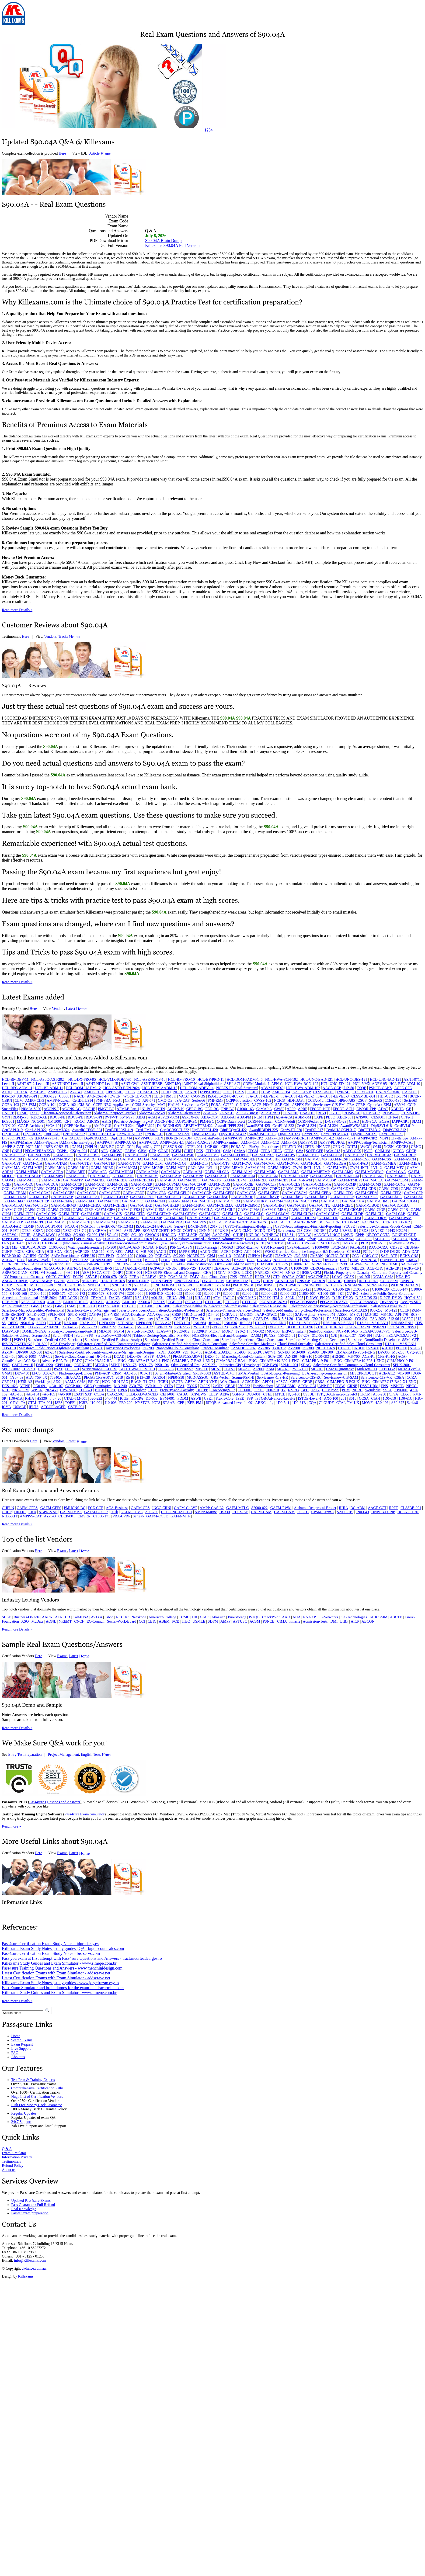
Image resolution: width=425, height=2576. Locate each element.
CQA (312, 1403)
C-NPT (117, 1272)
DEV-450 (22, 1373)
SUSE (6, 1617)
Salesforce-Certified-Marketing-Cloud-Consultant (189, 1344)
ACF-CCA (277, 1239)
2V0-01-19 (153, 1386)
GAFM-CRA (355, 1155)
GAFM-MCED (102, 1168)
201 (343, 1398)
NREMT (65, 1621)
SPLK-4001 (56, 1314)
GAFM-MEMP (231, 1168)
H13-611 (288, 1235)
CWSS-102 (262, 1100)
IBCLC (228, 1298)
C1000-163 (245, 1109)
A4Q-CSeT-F (97, 1096)
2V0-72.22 (182, 1327)
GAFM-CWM (288, 1163)
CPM (211, 1256)
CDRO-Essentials (323, 1268)
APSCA (282, 1382)
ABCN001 (345, 1117)
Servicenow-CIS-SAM (341, 1377)
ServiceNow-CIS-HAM (113, 1335)
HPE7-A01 (114, 1092)
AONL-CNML (387, 1264)
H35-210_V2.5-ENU (338, 1323)
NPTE (344, 1268)
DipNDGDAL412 (232, 1134)
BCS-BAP (18, 1319)
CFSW (340, 1386)
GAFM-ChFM (178, 1201)
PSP (250, 1398)
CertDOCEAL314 (101, 1134)
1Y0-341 (343, 1092)
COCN (43, 1256)
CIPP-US (88, 1256)
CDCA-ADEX (256, 1239)
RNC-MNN (354, 1285)
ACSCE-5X (251, 1382)
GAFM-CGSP (194, 1197)
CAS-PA (95, 1314)
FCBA (134, 1277)
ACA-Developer (62, 1344)
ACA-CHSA (284, 1281)
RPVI (322, 1113)
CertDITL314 (83, 1100)
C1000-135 (393, 1100)
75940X (41, 1377)
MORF (227, 1331)
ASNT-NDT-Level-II (67, 1084)
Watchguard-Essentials (85, 1247)
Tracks (63, 636)
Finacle (294, 1621)
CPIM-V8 (382, 1151)
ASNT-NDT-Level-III (102, 1084)
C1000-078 (108, 1277)
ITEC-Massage (206, 1247)
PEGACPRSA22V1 (40, 1151)
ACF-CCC (400, 1239)
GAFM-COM (351, 1218)
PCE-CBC (61, 1260)
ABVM (399, 1105)
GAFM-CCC (24, 1184)
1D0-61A (15, 1398)
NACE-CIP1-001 (50, 1226)
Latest (70, 1009)
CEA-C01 (290, 1113)
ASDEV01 (10, 1235)
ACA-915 (333, 1151)
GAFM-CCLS (289, 1184)
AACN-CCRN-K (15, 1281)
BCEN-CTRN (329, 1222)
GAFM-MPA (53, 1176)
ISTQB (254, 1617)
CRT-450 (8, 1356)
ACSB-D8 (261, 1319)
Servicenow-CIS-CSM (295, 1231)
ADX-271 (209, 1365)
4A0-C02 (45, 1356)
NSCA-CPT (101, 1272)
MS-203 (398, 1352)
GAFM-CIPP (23, 1214)
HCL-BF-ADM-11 (49, 1088)
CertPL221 (310, 1134)
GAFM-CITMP (159, 1214)
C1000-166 (18, 1293)
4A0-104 (32, 1394)
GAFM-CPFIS (39, 1155)
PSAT (58, 1369)
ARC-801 (163, 1306)
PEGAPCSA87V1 (261, 1352)
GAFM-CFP (413, 1193)
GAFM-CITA (134, 1214)
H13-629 (143, 1377)
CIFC (21, 1260)
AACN (47, 1617)
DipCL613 (52, 1134)
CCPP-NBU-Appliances (111, 1105)
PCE (175, 1621)
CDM (354, 1260)
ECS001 (8, 1121)
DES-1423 (10, 1386)
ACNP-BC (280, 1268)
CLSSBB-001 (323, 1092)
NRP (162, 1277)
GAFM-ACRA (52, 1172)
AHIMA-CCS (147, 1092)
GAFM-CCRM (98, 1189)
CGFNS (238, 1394)
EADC (77, 1361)
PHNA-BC (204, 1285)
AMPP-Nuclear (58, 1100)
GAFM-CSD (200, 1159)
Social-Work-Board (121, 1621)
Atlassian (218, 1617)
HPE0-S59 (107, 1323)
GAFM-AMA (288, 1172)
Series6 (412, 1403)
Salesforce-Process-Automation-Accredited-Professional (160, 1310)
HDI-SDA (54, 1251)
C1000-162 (401, 1222)
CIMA (282, 1621)
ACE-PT (368, 1356)
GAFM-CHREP (167, 1205)
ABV (85, 1272)
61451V (220, 1272)
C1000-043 (147, 1289)
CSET (208, 1398)
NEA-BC (403, 1277)
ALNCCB (62, 1617)
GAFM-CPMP (183, 1155)
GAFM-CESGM (294, 1193)
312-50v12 (320, 1335)
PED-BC (212, 1109)
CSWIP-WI (345, 1239)
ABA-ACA (283, 1117)
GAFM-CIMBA (274, 1210)
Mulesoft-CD (367, 1369)
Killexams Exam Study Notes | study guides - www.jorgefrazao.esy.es (60, 1982)
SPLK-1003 (27, 1356)
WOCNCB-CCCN (137, 1096)
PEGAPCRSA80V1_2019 (103, 1377)
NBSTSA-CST (220, 1260)
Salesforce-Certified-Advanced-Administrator (208, 1239)
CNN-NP (205, 1231)
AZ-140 (76, 1092)
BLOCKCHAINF (299, 1327)
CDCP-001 (87, 1306)
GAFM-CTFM (129, 1163)
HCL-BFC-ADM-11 (17, 1088)
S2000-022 (269, 1293)
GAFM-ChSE (217, 1197)
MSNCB (397, 1386)
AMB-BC (106, 1147)
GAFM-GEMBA (383, 1163)
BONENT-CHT (404, 1235)
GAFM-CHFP (202, 1201)
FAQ (14, 2053)
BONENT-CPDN (179, 1138)
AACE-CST (259, 1222)
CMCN (411, 1260)
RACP (136, 1382)
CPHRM (353, 1251)
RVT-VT (111, 1117)
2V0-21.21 (300, 1369)
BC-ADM (222, 1285)
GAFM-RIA (257, 1180)
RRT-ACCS (68, 1298)
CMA (227, 1151)
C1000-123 (322, 1289)
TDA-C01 (198, 1319)
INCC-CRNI (368, 1281)
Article (94, 153)
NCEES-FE (196, 1256)
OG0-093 (322, 1356)
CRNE (352, 1386)
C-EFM (401, 1096)
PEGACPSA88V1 (364, 1302)
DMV (194, 1277)
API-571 (148, 1100)
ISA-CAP (182, 1100)
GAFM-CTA (32, 1163)
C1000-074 (186, 1289)
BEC (305, 1390)
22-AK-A (210, 1113)
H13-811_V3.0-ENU (304, 1323)
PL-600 (313, 1352)
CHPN (268, 1281)
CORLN (318, 1281)
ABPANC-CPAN (15, 1272)
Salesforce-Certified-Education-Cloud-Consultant (182, 1340)
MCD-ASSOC (197, 1377)
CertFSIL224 (124, 1126)
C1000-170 (124, 1256)
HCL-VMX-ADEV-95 (370, 1084)
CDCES (402, 1147)
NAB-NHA (70, 1289)
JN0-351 (246, 1323)
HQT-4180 (412, 1298)
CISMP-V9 (283, 1256)
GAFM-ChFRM (228, 1201)
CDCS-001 (134, 1272)
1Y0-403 (16, 1377)
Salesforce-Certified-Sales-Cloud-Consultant (348, 1344)
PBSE (330, 1117)
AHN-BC (74, 1268)
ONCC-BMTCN (186, 1281)
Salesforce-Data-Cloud (388, 1306)
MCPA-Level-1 (39, 1260)
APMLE (131, 1251)
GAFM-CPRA (263, 1155)
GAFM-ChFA (61, 1201)
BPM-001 (167, 1398)
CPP (181, 1403)
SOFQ (41, 1323)
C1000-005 (57, 1247)
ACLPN (73, 1281)
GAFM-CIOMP (350, 1210)
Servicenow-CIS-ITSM (99, 1369)
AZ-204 (50, 1352)
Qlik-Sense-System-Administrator (185, 1243)
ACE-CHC (375, 1268)
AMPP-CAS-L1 (172, 1142)
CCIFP (228, 1105)
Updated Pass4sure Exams (31, 2200)
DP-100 (327, 1352)
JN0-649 (47, 1239)
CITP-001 (213, 1151)
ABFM (190, 1382)
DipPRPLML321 (364, 1134)
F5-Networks (328, 1617)
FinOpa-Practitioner (264, 1147)
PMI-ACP (102, 1373)
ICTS (156, 1403)
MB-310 (306, 1356)
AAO (286, 1617)
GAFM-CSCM (177, 1159)
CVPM (277, 1272)
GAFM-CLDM (327, 1214)
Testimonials (11, 2161)
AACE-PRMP (261, 1105)
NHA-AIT (202, 1298)
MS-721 (356, 1314)
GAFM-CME (74, 1218)
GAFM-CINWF (324, 1210)
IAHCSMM (378, 1617)
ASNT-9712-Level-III (33, 1084)
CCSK (349, 1277)
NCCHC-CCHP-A (71, 1285)
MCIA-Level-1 (409, 1369)
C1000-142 (350, 1222)
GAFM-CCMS (370, 1184)
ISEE (240, 1398)
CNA (306, 1260)
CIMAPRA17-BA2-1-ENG (149, 1361)
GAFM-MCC (78, 1168)
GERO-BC (194, 1109)
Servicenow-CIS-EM (329, 1105)
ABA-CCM (210, 1117)
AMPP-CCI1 (94, 1092)
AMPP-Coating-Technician (368, 1142)
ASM (270, 1369)
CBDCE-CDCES (33, 1247)
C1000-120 (144, 1256)
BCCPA (137, 1398)
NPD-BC (304, 1235)
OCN (68, 1251)
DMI (334, 1621)
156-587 (205, 1268)
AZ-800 (36, 1352)
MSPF (149, 1356)
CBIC (152, 1621)
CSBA (399, 1377)
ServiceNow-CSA (140, 1331)
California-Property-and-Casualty (397, 1272)
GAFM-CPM (160, 1155)
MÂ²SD (23, 1121)
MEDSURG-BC (42, 1285)
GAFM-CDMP (317, 1189)
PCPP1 (62, 1151)
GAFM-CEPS (223, 1193)
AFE (104, 1151)
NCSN (389, 1147)
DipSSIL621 (32, 1134)
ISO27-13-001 (108, 1306)
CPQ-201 (414, 1352)
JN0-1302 (104, 1356)
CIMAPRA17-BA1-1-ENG (105, 1361)
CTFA (288, 1151)
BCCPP (202, 1390)
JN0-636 (230, 1323)
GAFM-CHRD (141, 1205)
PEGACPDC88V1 (402, 1327)
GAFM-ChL (330, 1201)
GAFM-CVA (241, 1163)
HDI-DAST (296, 1100)
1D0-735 (302, 1319)
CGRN (204, 1235)
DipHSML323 (289, 1134)
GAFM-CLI (374, 1214)
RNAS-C (292, 1272)
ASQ (25, 1621)
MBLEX (358, 1268)
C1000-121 (302, 1289)
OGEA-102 (67, 1105)
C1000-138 (299, 1268)
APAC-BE (37, 1092)
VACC (183, 1096)
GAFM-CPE (149, 1222)
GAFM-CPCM (104, 1222)
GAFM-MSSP (397, 1176)
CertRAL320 (72, 1138)
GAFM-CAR (50, 1180)
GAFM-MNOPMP (369, 1172)
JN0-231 (331, 1260)
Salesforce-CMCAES (351, 1310)
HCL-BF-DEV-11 (15, 1079)
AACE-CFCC (281, 1222)
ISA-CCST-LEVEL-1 (262, 1096)
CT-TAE (55, 1323)
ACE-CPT (393, 1268)
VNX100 (9, 1126)
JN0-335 (300, 1256)
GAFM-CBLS (189, 1180)
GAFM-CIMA (248, 1210)
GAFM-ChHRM (255, 1201)
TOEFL (71, 1403)
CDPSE (396, 1247)
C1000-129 (360, 1289)
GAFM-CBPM (234, 1180)
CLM (19, 1100)
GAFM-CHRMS (63, 1205)
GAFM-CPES (195, 1222)
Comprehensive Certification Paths (37, 2088)
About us (18, 2057)
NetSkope (138, 1617)
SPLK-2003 (36, 1314)
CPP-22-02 (166, 1369)
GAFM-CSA (107, 1159)
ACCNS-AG (71, 1109)
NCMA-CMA (383, 1277)
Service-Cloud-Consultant (74, 1356)
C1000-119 (283, 1289)
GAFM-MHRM (121, 1172)
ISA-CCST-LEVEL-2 (297, 1096)
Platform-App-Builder (75, 1373)
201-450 (216, 1226)
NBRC (357, 1390)
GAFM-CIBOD (367, 1205)
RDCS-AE (39, 1117)
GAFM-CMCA (49, 1218)
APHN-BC (369, 1260)
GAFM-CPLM (136, 1155)
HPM (269, 1117)
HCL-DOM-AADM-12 (159, 1088)
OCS (199, 1151)
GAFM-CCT (172, 1189)
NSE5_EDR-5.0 (33, 1302)
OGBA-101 (193, 1302)
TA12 (315, 1390)
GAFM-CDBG (269, 1189)
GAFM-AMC (342, 1172)
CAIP (94, 1151)
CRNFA (350, 1281)
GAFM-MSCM (347, 1176)
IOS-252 (376, 1310)
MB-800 (298, 1352)
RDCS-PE (75, 1117)
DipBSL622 (145, 1126)
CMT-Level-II (22, 1365)
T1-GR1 (149, 1382)
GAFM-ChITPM (305, 1201)
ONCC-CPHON (58, 1277)
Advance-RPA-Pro (55, 1361)
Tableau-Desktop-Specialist (154, 1335)
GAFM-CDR (366, 1189)
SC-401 (112, 1235)
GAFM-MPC (100, 1176)
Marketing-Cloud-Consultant (243, 1356)
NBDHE (397, 1109)
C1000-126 (341, 1289)
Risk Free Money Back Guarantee (36, 2105)
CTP (276, 1277)
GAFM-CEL (156, 1193)
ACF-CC (18, 1243)
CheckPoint (271, 1617)
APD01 (267, 1382)
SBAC (306, 1365)
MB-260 (286, 1314)
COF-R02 (181, 1319)
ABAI (140, 1117)
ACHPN (29, 1256)
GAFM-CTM (153, 1163)
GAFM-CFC (343, 1193)
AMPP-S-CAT (13, 1147)
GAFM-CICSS (59, 1210)
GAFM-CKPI (209, 1214)
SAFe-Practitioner (64, 1256)
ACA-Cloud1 (229, 1382)
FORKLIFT (83, 1365)
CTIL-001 (146, 1306)
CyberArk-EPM (379, 1105)
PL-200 (148, 1348)
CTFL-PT (232, 1302)
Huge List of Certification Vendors (37, 2096)
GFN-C (338, 1147)
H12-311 (344, 1348)
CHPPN (282, 1264)
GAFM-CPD (127, 1222)
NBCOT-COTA (378, 1235)
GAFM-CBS (279, 1180)
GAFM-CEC (86, 1193)
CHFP (188, 1151)
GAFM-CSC (153, 1159)
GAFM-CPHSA (88, 1155)
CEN (386, 1222)
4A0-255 (113, 1302)
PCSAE (239, 1256)
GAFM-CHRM (193, 1205)
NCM (258, 1117)
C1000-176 (95, 1235)
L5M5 (71, 1306)
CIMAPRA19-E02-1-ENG (279, 1361)
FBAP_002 (88, 1323)
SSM (406, 1340)
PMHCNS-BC (243, 1285)
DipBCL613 (11, 1134)
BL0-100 (129, 1302)
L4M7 (59, 1306)
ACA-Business (247, 1113)
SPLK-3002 (77, 1314)
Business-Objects (26, 1617)
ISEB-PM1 (195, 1403)
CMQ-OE (165, 1100)
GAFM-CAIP (170, 1176)
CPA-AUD (68, 1390)
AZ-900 (294, 1348)
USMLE (19, 1407)
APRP (302, 1109)
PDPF (227, 1092)
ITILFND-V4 (292, 1147)
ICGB (124, 1398)
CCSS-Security (143, 1105)
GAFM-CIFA (105, 1210)
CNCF (79, 1621)
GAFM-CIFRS (129, 1210)
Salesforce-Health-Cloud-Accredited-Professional (210, 1306)
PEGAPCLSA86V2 (401, 1335)
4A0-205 (363, 1277)
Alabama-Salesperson (184, 1113)
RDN (159, 1138)
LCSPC (407, 1319)
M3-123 (391, 1310)
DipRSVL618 (381, 1126)
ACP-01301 (253, 1251)
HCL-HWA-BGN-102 (301, 1084)
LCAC (337, 1277)
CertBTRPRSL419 (119, 1130)
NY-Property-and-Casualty (23, 1277)
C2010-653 (173, 1293)
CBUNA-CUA (237, 1281)
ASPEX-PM (301, 1105)
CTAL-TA (17, 1403)
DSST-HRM (369, 1386)
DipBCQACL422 (233, 1130)
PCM (346, 1390)
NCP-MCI (34, 1147)
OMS (377, 1147)
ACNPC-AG (196, 1260)
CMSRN (316, 1256)
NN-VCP (323, 1147)
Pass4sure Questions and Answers (54, 1802)
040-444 (111, 1398)
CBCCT (335, 1113)
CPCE (109, 1264)
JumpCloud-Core (214, 1277)
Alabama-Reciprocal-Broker (115, 1113)
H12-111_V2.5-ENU (400, 1344)
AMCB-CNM (136, 1268)
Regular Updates (23, 2113)
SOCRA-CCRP (293, 1277)
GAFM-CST (11, 1163)
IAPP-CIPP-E (12, 1239)
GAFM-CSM (292, 1159)
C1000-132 (299, 1264)
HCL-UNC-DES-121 (351, 1079)
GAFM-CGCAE (87, 1197)
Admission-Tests (315, 1621)
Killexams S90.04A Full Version (172, 245)
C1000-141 (50, 1243)
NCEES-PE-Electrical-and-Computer (173, 1272)
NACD (79, 1096)
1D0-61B (299, 1403)
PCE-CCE (163, 1256)
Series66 (198, 1100)
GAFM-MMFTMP (315, 1172)
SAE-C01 (282, 1105)
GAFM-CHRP (274, 1205)
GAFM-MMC (265, 1172)
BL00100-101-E (75, 1302)
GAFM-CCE (94, 1184)
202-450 (51, 1390)
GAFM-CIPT (69, 1214)
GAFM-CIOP (375, 1210)
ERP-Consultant (294, 1331)
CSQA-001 (78, 1151)
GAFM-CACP (76, 1176)
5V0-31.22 (80, 1260)
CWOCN (152, 1235)
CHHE (238, 1235)
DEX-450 (212, 1356)
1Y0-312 (279, 1348)
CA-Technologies (354, 1617)
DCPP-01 (72, 1369)
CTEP (26, 1231)
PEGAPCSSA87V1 (375, 1331)
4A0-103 (16, 1394)
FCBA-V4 (239, 1147)
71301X (322, 1327)
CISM (117, 1373)
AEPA (224, 1394)
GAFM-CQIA (331, 1155)
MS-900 (183, 1335)
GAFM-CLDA (302, 1214)
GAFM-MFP (75, 1172)
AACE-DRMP (305, 1222)
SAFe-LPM (326, 1314)
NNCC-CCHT (98, 1285)
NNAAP (309, 1617)
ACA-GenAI (270, 1113)
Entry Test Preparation (25, 1754)
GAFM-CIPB (398, 1210)
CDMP (29, 1226)
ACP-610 (157, 1268)
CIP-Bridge (399, 1138)
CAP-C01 (409, 1092)
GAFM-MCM (126, 1168)
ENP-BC (21, 1285)
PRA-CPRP (356, 1105)
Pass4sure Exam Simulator (84, 1814)
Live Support (21, 2048)
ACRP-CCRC (231, 1251)
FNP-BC (227, 1109)
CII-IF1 (252, 1092)
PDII (162, 1352)
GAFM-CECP (109, 1193)
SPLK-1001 (289, 1365)
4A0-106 (382, 1403)
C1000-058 (167, 1289)
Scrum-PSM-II (243, 1377)
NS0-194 (162, 1365)
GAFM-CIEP (83, 1210)
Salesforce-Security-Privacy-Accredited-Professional (329, 1306)
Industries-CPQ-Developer (239, 1365)
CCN (355, 1256)
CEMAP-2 (222, 1268)
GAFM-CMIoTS (126, 1218)
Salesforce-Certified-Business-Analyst (113, 1340)
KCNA (148, 1247)
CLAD (354, 1121)
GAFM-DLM (311, 1163)
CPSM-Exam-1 (298, 1247)
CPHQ (166, 1092)
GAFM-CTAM (56, 1163)
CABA (182, 1394)
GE (408, 1109)
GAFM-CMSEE (199, 1218)
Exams (62, 1551)
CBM (142, 1151)
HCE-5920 (10, 1302)
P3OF (368, 1151)
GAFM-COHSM (303, 1218)
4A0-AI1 (97, 1302)
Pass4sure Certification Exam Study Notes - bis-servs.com (51, 1953)
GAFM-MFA (337, 1168)
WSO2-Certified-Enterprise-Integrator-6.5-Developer (304, 1251)
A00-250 (379, 1394)
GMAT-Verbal (248, 1373)
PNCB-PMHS (289, 1285)
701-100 (403, 1373)
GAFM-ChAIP (242, 1197)
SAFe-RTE (389, 1256)
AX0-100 (331, 1398)
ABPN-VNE (207, 1382)
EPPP (359, 1235)
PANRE (191, 1092)
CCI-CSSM (389, 1281)
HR (194, 1617)
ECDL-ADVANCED (142, 1394)
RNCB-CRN (332, 1285)
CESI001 (378, 1117)
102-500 (136, 1260)
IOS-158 (8, 1096)
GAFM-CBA (95, 1180)
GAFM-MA (11, 1168)
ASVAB (91, 1277)
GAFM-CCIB (243, 1184)
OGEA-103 (10, 1105)
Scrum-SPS (84, 1335)
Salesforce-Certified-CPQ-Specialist (55, 1340)
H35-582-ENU (402, 1323)
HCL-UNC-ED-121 (336, 1084)
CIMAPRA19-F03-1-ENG (364, 1361)
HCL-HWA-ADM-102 (303, 1088)
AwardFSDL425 (257, 1126)
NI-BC (147, 1109)
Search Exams (21, 2040)
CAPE (318, 1117)
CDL (343, 1260)
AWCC (364, 1147)
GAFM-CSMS (316, 1159)
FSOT (117, 1100)
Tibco (109, 1617)
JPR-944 (185, 1298)
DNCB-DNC (198, 1226)
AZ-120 (291, 1356)
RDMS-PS (20, 1117)
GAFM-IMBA (409, 1163)
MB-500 (201, 1369)
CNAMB (264, 1260)
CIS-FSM (29, 1105)
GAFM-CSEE (244, 1159)
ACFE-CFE (403, 1088)
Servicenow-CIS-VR (376, 1377)
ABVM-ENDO (272, 1088)
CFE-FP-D (106, 1256)
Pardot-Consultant (215, 1348)
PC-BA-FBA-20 (357, 1327)
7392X (192, 1386)
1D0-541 (282, 1403)
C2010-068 (134, 1293)
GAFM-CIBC (342, 1205)
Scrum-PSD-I (63, 1335)
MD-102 (371, 1314)
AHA (296, 1617)
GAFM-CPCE (79, 1222)
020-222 (96, 1398)
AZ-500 (174, 1352)
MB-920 (283, 1369)
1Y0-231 (361, 1319)
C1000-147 (399, 1289)
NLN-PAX (120, 1382)
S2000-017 (212, 1293)
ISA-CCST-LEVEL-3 (332, 1096)
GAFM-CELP (178, 1193)
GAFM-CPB (35, 1222)
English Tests (91, 1754)
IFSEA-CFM (311, 1272)
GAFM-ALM (241, 1172)
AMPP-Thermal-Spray (77, 1142)
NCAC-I (71, 1226)
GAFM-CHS (297, 1205)
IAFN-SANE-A (322, 1264)
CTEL (267, 1394)
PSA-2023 (378, 1319)
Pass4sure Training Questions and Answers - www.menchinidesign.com (62, 1968)
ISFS (59, 1403)
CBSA (319, 1382)
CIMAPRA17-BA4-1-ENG (236, 1361)
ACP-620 (239, 1268)
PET (341, 1293)
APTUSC (240, 1621)
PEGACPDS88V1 (303, 1302)
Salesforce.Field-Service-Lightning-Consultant (54, 1348)
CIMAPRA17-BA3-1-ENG (192, 1361)
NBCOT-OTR (53, 1268)
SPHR (259, 1390)
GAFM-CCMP (345, 1184)
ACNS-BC (90, 1281)
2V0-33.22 (257, 1327)
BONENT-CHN (392, 1260)
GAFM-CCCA (47, 1184)
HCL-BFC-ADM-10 (404, 1084)
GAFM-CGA (38, 1197)
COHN (159, 1109)
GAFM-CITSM (184, 1214)
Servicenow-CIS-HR (272, 1377)
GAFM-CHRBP (115, 1205)
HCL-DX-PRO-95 (82, 1079)
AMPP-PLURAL (332, 1142)
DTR (172, 1251)
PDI (185, 1352)
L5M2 (47, 1306)
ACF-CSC (326, 1239)
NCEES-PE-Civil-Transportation (38, 1264)
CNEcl (17, 1151)
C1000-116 (264, 1289)
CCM (84, 1298)
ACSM (255, 1621)
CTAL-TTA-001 (40, 1403)
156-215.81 (286, 1335)
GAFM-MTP (73, 1180)
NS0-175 (129, 1365)
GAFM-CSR (360, 1159)
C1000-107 (225, 1289)
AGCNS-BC (164, 1121)
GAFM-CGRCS (142, 1197)
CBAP (230, 1386)
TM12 (278, 1298)
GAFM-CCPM (45, 1189)
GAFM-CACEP (29, 1176)
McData (37, 1621)
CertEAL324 (306, 1126)
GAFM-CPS (285, 1155)
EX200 (239, 1260)
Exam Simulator (14, 2153)
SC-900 (79, 1235)
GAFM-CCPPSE (71, 1189)
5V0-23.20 (164, 1327)
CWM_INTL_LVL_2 (366, 1168)
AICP (260, 1243)
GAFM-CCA (373, 1180)
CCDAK (21, 1092)
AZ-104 (8, 1352)
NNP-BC (253, 1235)
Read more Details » (17, 610)
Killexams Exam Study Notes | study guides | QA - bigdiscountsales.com (63, 1948)
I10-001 (96, 1403)
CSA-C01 (307, 1113)
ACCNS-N (175, 1109)
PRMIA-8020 (31, 1109)
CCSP (265, 1092)
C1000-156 (109, 1289)
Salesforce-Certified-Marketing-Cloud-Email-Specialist (271, 1344)
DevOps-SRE (411, 1302)
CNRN (59, 1281)
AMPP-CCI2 (58, 1092)
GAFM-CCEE (117, 1184)
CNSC (317, 1260)
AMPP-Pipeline (46, 1142)
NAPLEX (262, 1272)
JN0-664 (199, 1323)
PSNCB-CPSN (181, 1247)
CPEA (265, 1151)
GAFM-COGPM (275, 1218)
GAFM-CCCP (71, 1184)
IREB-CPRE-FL (56, 1147)
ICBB (83, 1403)
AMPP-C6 (289, 1142)
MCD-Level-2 (194, 1314)
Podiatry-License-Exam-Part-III (72, 1331)
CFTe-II (407, 1117)
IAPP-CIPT (400, 1121)
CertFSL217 (314, 1130)
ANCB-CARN (129, 1247)
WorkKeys (43, 1382)
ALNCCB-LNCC (327, 1235)
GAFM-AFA (97, 1172)
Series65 (375, 1100)
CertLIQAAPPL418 (44, 1138)
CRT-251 (8, 1382)
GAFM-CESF (268, 1193)
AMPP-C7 (105, 1142)
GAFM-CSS (381, 1159)
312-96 (393, 1319)
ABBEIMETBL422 (197, 1126)
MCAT (216, 1369)
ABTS (106, 1121)
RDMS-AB (352, 1113)
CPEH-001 (63, 1365)
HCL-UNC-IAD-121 (385, 1079)
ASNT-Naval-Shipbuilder (202, 1084)
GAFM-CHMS (378, 1201)
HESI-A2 (25, 1382)
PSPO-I (19, 1340)
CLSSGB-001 (173, 1147)
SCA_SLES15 (114, 1239)
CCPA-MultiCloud (322, 1100)
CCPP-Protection (238, 1100)
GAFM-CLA (232, 1214)
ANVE (347, 1235)
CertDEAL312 (74, 1134)
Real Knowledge (23, 2209)
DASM (256, 1335)
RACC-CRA (378, 1247)
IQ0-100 (294, 1394)
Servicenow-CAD (194, 1105)
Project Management (63, 1754)
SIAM (416, 1121)
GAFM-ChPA (12, 1205)
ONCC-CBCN (213, 1281)
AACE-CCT (238, 1222)
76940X (56, 1377)
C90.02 (346, 1319)
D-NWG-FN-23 (318, 1298)
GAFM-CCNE (395, 1184)
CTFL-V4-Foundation (46, 1272)
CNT (68, 1121)
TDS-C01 (9, 1348)
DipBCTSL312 (394, 1130)
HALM (173, 1105)
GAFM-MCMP (151, 1168)
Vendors (50, 636)
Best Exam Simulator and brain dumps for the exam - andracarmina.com (63, 1987)
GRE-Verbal (220, 1377)
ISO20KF (199, 1331)
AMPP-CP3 (274, 1138)
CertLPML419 (146, 1130)
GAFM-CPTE (308, 1155)
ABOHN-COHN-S (98, 1268)
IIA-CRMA (97, 1231)
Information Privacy (17, 2157)
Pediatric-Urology (127, 1121)
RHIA (29, 1398)
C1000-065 (307, 1293)
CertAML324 (59, 1130)
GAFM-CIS (113, 1214)
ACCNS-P (51, 1109)
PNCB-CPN (312, 1285)
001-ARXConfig (261, 1403)
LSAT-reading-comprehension (324, 1373)
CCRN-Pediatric (310, 1121)
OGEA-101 (47, 1105)
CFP (152, 1151)
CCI (142, 1621)
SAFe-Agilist (305, 1314)
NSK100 (70, 1323)
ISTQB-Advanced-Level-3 (337, 1394)
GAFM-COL (328, 1218)
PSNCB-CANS (380, 1088)
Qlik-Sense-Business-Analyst (83, 1243)
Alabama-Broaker (152, 1113)
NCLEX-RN (325, 1348)
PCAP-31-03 (178, 1277)
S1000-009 (193, 1293)
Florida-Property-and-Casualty (346, 1272)
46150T (387, 1348)
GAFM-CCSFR (148, 1189)
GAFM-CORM (375, 1218)
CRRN (38, 1231)
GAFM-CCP (21, 1189)
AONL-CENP (138, 1281)
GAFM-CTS (220, 1163)
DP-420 (213, 1314)
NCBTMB (10, 1247)
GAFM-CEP (201, 1193)
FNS (384, 1386)
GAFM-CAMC (321, 1176)
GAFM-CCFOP (194, 1184)
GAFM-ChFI (155, 1201)
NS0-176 (146, 1365)
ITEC (186, 1621)
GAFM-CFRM (14, 1197)
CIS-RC (84, 1105)
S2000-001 (90, 1289)
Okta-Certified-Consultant (234, 1264)
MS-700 (353, 1356)
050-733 (244, 1386)
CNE (5, 1151)
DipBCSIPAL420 (205, 1130)
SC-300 (110, 1247)
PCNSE (269, 1335)
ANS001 (362, 1117)
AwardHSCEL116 (261, 1134)
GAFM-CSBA (130, 1159)
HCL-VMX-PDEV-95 (115, 1079)
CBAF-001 (265, 1264)
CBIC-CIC (370, 1256)
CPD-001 (245, 1390)
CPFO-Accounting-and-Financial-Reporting (308, 1226)
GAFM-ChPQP (36, 1205)
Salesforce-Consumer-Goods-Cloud (384, 1226)
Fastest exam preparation (30, 2213)
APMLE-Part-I (128, 1109)
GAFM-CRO (85, 1159)
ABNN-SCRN (101, 1260)
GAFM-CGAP (62, 1197)
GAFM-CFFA (390, 1193)
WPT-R (36, 1390)
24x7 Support (21, 2122)
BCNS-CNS (409, 1256)
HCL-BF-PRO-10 (181, 1079)
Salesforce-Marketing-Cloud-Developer (315, 1340)
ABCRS (93, 1121)
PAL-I (379, 1335)
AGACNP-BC (318, 1277)
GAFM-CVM (264, 1163)
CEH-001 (167, 1394)
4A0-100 (130, 1373)
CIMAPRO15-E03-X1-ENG (348, 1382)
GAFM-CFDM (366, 1193)
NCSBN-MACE (14, 1289)
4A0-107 (56, 1386)
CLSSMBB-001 (363, 1096)
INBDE (359, 1348)
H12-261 (338, 1356)
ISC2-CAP (339, 1247)
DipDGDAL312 (204, 1134)
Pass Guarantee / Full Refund (33, 2205)
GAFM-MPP (193, 1176)
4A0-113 (224, 1256)
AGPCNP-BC (186, 1121)
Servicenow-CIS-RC (306, 1377)
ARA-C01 (163, 1319)
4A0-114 (72, 1272)
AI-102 (415, 1348)
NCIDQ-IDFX (264, 1231)
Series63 (410, 1100)
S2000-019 (250, 1293)
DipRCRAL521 (96, 1138)
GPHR (26, 1235)
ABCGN (368, 1621)
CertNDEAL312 (129, 1134)
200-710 (272, 1390)
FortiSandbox (263, 1386)
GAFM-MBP (32, 1168)
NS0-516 (27, 1323)
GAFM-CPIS (112, 1155)
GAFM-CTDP (80, 1163)
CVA (299, 1151)
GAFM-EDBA (335, 1163)
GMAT (7, 1373)
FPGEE (234, 1272)
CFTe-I (393, 1117)
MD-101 (105, 1331)
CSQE (361, 1088)
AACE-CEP (218, 1222)
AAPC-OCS (352, 1151)
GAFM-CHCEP (342, 1197)
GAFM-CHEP (38, 1201)
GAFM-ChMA (353, 1201)
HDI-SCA (369, 1121)
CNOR (171, 1268)
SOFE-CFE (314, 1151)
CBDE (307, 1382)
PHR (364, 1243)
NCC (106, 1382)
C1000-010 (154, 1293)
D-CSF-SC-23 (335, 1121)
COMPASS (330, 1390)
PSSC (34, 1113)
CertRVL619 (404, 1126)
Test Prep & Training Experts (33, 2080)
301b (352, 1398)
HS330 (42, 1398)
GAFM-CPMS (208, 1155)
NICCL (398, 1151)
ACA (151, 1117)
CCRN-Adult (285, 1121)
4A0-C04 (163, 1356)
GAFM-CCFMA (167, 1184)
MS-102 (386, 1314)
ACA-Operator (158, 1314)
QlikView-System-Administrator (132, 1243)
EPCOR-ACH (343, 1109)
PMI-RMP (215, 1100)
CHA (207, 1272)
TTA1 (180, 1386)
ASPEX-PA (190, 1117)
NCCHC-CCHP (337, 1256)
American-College (162, 1617)
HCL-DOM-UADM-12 (83, 1088)
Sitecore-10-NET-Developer (230, 1319)
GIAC (204, 1617)
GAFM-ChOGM (404, 1201)
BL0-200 (151, 1260)
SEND (115, 1365)
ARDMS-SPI (27, 1096)
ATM (217, 1298)
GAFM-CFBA (320, 1193)
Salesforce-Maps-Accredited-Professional (33, 1310)
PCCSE (349, 1226)
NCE (123, 1277)
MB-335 (246, 1314)
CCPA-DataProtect (231, 1121)
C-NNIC (242, 1105)
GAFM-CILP (225, 1210)
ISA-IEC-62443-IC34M (115, 1226)
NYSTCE (142, 1403)
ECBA (216, 1105)
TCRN (163, 1382)
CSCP (362, 1100)
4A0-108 (64, 1394)
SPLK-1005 (294, 1298)
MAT (161, 1105)
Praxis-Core (224, 1398)
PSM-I (119, 1331)
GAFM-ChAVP (267, 1197)
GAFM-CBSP (325, 1180)
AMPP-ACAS (125, 1142)
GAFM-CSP (338, 1159)
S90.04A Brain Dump (163, 240)
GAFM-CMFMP (98, 1218)
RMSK (171, 1096)
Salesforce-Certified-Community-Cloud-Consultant (351, 1365)
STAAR (169, 1403)
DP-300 (384, 1352)
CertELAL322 (283, 1126)
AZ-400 (373, 1348)
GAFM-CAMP (373, 1176)
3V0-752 (136, 1386)
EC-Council (95, 1621)
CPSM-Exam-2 (272, 1247)
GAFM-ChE (413, 1197)
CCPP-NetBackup (77, 1126)
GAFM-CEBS (63, 1193)
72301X (144, 1302)
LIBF (344, 1621)
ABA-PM (244, 1117)
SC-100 (137, 1235)
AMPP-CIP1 (345, 1138)
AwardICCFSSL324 (87, 1130)
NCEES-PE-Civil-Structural (237, 1088)
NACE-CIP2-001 (286, 1260)
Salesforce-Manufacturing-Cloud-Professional (297, 1310)
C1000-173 (96, 1293)
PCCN (78, 1277)
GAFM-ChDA (367, 1197)
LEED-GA (387, 1369)
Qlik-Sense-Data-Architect (233, 1243)
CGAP (163, 1151)
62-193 (293, 1390)
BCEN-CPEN (161, 1281)
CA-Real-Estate (388, 1092)
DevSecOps (389, 1302)
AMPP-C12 (270, 1142)
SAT (88, 1394)
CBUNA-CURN (139, 1239)
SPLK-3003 (202, 1373)
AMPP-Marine (21, 1142)
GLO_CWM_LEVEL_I (137, 1369)
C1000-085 (206, 1289)
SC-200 (179, 1256)
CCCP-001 (73, 1386)
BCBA (384, 1121)
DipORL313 (154, 1134)
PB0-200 (125, 1403)
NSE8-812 (182, 1331)
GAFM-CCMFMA (317, 1184)
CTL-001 (129, 1306)
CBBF (295, 1382)
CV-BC (352, 1293)
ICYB (6, 1407)
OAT (120, 1147)
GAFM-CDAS (244, 1189)
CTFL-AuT (213, 1302)
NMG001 (55, 1121)
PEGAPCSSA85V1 (187, 1356)
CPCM (253, 1151)
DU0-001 (253, 1394)
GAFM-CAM (268, 1176)
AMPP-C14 (250, 1142)
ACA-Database (133, 1314)
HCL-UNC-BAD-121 (316, 1079)
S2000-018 (231, 1293)
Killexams (25, 2276)
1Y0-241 (242, 1331)
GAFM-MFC (394, 1168)
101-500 (41, 1344)
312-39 (341, 1264)
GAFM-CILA (202, 1210)
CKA (40, 1251)
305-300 (178, 1260)
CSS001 (65, 1096)
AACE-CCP (332, 1088)
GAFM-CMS (174, 1218)
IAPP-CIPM (188, 1251)
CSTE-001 (76, 1407)
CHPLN (91, 1147)
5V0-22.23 (89, 1327)
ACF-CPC (382, 1239)
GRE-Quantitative (97, 1386)
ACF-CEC (364, 1239)
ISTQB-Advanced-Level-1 (226, 1403)
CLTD (119, 1268)
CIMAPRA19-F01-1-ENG (322, 1361)
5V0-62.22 (108, 1327)
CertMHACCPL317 (341, 1130)
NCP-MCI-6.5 (347, 1331)
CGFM (176, 1151)
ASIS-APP (132, 1231)
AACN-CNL (370, 1222)
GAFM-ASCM (405, 1159)
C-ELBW (149, 1277)
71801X (159, 1302)
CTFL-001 (194, 1147)
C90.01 (316, 1319)
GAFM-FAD (358, 1163)
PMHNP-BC (266, 1285)
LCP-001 (212, 1147)
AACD (161, 1251)
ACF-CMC (296, 1239)
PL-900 (240, 1352)
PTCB (99, 1390)
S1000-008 (320, 1247)
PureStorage (237, 1617)
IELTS (33, 1407)
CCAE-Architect (30, 1126)
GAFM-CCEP (141, 1184)
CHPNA (254, 1256)
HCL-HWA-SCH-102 (281, 1079)
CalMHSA (81, 1617)
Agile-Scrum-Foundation (22, 1268)
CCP (129, 1147)
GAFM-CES (246, 1193)
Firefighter (138, 1390)
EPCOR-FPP (366, 1109)
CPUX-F (221, 1231)
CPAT (111, 1390)
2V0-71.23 (220, 1327)
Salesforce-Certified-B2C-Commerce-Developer (113, 1344)
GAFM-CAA (396, 1172)
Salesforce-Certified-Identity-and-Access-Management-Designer (107, 1352)
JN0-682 (257, 1331)
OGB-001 (174, 1302)
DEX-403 (134, 1356)
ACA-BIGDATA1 (218, 1352)
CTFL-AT (249, 1302)
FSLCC (93, 1382)
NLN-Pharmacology (44, 1289)
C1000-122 (48, 1096)
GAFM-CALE (216, 1176)
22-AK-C (226, 1113)
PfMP (311, 1239)
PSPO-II (121, 1260)
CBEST (229, 1369)
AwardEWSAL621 (354, 1126)
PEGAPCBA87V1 (273, 1302)
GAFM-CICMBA (395, 1205)
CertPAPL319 (12, 1130)
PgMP (148, 1121)
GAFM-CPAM (400, 1218)
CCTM (351, 1147)
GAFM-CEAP (39, 1193)
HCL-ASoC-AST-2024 (48, 1079)
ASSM (342, 1314)
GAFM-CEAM (14, 1193)
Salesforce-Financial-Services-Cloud (233, 1310)
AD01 (57, 1382)
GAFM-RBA (117, 1180)
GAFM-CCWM (196, 1189)
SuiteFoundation (321, 1331)
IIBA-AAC (72, 1377)
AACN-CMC (241, 1231)
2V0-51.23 (201, 1327)
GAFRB (8, 1113)
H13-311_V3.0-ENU (372, 1323)
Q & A (7, 2149)
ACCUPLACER (53, 1407)
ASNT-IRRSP (151, 1084)
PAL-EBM (358, 1247)
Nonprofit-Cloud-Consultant (177, 1348)
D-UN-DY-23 (342, 1298)
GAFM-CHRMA (220, 1205)
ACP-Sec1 (31, 1361)
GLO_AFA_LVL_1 (202, 1168)
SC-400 (284, 1352)
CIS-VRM (111, 1314)
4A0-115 (53, 1302)
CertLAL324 (328, 1126)
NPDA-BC (142, 1285)
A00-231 (157, 1298)
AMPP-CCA (148, 1142)
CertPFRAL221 (177, 1134)
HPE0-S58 (176, 1377)
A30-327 (397, 1403)
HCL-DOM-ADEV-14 (196, 1088)
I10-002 (151, 1398)
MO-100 (273, 1331)
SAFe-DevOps (412, 1264)
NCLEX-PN (329, 1243)
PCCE (19, 1251)
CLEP (213, 1394)
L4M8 (35, 1306)
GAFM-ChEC (14, 1201)
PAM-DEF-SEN (243, 1348)
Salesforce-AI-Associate (268, 1306)
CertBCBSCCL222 (174, 1130)
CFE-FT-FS (386, 1356)
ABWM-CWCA (361, 1264)
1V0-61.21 (276, 1327)
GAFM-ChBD (316, 1197)
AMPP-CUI (102, 1126)
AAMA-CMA (74, 1382)
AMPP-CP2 (254, 1138)
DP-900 (22, 1352)
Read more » (11, 1826)
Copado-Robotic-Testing (46, 1319)
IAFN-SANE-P (376, 1285)
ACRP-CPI (64, 1239)
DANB (114, 1298)
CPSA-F (246, 1277)
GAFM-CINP (299, 1210)
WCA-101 (53, 1126)
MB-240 (120, 1386)
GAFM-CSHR (269, 1159)
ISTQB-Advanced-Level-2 (275, 1398)
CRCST (116, 1151)
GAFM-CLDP (352, 1214)
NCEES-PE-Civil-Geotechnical (139, 1264)
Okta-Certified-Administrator (90, 1319)
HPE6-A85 (346, 1100)
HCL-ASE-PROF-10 (149, 1079)
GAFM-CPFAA (13, 1155)
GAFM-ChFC (85, 1201)
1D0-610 (389, 1398)
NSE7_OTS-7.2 (75, 1231)
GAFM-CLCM (277, 1214)
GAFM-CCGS (219, 1184)
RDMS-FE (391, 1113)
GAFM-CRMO (61, 1159)
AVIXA (96, 1617)
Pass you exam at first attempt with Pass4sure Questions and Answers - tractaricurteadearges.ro (82, 1958)
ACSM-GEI (307, 1386)
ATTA (168, 1386)
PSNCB (269, 1621)
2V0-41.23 (126, 1327)
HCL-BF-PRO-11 (210, 1079)
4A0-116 (98, 1251)
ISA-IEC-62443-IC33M (154, 1226)
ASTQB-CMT (224, 1373)
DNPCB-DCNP (383, 1512)
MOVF (367, 1403)
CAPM (77, 1147)
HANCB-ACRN (113, 1281)
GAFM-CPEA (172, 1222)
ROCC (79, 1121)
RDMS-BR (371, 1113)
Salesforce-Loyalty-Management (91, 1310)
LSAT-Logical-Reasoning (280, 1373)
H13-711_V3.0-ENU (270, 1323)
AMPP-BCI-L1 (297, 1138)
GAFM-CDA (220, 1189)
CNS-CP (303, 1281)
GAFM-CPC (56, 1222)
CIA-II (406, 1394)
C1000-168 (37, 1293)
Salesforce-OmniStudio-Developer (374, 1340)
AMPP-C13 (308, 1142)
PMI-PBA (103, 1100)
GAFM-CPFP (63, 1155)
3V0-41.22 (70, 1327)
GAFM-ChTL (319, 1205)
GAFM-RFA (166, 1180)
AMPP (225, 1621)
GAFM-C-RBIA (379, 1155)
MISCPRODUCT (363, 1373)
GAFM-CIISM (178, 1210)
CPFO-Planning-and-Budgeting (248, 1226)
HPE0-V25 (187, 1268)
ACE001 (158, 1377)
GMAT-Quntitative (340, 1369)
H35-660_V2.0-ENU (44, 1327)
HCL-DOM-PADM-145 (245, 1079)
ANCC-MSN (246, 1298)
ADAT (383, 1109)
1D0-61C (406, 1398)
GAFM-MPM (147, 1176)
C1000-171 (57, 1293)
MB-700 (146, 1251)
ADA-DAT (410, 1251)
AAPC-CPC (221, 1235)
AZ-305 (264, 1348)
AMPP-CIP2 (367, 1138)
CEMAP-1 (98, 1298)
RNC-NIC (378, 1243)
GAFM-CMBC (24, 1218)
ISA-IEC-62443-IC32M (389, 1231)
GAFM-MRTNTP (294, 1176)
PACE (267, 1256)
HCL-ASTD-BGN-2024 (121, 1088)
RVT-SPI (127, 1117)
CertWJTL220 (291, 1130)
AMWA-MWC (44, 1235)
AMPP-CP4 (281, 1092)
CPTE (309, 1147)
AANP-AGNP (41, 1281)
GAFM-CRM (12, 1159)
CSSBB (308, 1394)
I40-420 (55, 1398)
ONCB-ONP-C (164, 1285)
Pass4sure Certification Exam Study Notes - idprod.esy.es (50, 1943)
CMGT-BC (349, 1243)
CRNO (416, 1147)
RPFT (14, 1231)
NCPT (178, 1092)
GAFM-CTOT (176, 1163)
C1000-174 (115, 1293)
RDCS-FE (57, 1117)
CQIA (165, 1260)
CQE (250, 1260)
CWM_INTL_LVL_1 (309, 1168)
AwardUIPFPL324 (229, 1126)
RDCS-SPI (94, 1117)
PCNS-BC (186, 1285)
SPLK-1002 (11, 1369)
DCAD (119, 1356)
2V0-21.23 (238, 1327)
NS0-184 (365, 1335)
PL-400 (196, 1352)
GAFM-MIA (170, 1172)
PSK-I (6, 1340)
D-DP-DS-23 (390, 1251)
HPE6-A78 (163, 1323)
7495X (217, 1386)
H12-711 (28, 1369)
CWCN (115, 1096)
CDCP (411, 1151)
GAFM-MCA (55, 1168)
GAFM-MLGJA (217, 1172)
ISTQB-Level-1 (309, 1398)
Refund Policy (12, 2165)
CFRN (7, 1264)
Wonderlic (372, 1390)
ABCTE (177, 1382)
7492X (205, 1386)
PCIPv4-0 (370, 1251)
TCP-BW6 (270, 1365)
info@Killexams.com (30, 2260)
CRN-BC (334, 1281)
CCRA (412, 1377)
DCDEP (320, 1231)
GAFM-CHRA (90, 1205)
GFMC (22, 1113)
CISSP (127, 1298)
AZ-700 (97, 1348)
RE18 (130, 1377)
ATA (29, 1377)
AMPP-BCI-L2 (322, 1138)
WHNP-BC (270, 1235)
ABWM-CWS (259, 1268)
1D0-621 (85, 1390)
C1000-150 (326, 1293)
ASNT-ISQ (172, 1084)
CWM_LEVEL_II (342, 1231)
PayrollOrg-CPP (148, 1147)
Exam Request (22, 2044)
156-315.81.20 (282, 1319)
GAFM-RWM (301, 1180)
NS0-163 (141, 1298)
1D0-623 (331, 1319)
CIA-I (375, 1398)
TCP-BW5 (198, 1394)
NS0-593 (379, 1327)
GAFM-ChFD (108, 1201)
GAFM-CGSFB (169, 1197)
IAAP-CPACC (266, 1314)
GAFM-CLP (395, 1214)
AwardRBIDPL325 (263, 1130)
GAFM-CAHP (123, 1176)
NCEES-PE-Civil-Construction (189, 1264)
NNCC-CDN (121, 1285)
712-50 (348, 1088)
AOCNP (8, 1260)
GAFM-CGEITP (115, 1197)
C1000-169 (128, 1289)
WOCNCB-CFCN (404, 1285)
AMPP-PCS (144, 1138)
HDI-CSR (385, 1096)
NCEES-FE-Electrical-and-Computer (220, 1335)
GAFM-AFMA (147, 1172)
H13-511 (44, 1369)
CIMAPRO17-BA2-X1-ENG (394, 1382)
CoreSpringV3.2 (223, 1390)
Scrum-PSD (41, 1335)
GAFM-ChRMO (247, 1205)
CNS (233, 1277)
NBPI (384, 1138)
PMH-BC (207, 1121)
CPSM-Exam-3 (247, 1247)
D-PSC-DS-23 (366, 1298)
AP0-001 (401, 1390)
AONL (51, 1621)
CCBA (99, 1394)
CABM (130, 1151)
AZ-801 (33, 1243)
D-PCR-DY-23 (391, 1298)
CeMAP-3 (264, 1109)
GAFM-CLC (254, 1214)
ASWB (196, 1398)
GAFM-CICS (35, 1210)
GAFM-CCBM (396, 1180)
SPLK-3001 (402, 1365)
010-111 (146, 1373)
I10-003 (111, 1403)
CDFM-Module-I (256, 1084)
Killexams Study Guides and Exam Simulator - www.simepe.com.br (59, 1963)
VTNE (25, 1386)
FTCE (152, 1390)
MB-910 (317, 1369)
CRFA (277, 1151)
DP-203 (304, 1335)
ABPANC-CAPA (401, 1243)
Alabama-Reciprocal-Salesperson (66, 1113)
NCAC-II (88, 1226)
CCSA (364, 1398)
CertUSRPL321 (391, 1134)
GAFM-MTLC (27, 1180)
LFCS (36, 1373)
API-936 (115, 1231)
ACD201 (31, 1239)
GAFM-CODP (249, 1218)
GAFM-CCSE (123, 1189)
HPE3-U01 (182, 1323)
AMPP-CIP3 (34, 1100)
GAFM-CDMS (342, 1189)
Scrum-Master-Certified (173, 1373)
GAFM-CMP (152, 1218)
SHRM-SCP (187, 1235)
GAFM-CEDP (133, 1193)
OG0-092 (53, 1231)
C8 (98, 1239)
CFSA (393, 1394)
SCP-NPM (125, 1323)
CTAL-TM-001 (75, 1398)
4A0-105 (48, 1394)
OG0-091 (40, 1386)
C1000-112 (245, 1289)
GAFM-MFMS (26, 1172)
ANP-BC (325, 1386)
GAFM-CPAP (12, 1222)
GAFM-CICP (12, 1210)
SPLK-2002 (85, 1239)
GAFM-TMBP (349, 1180)
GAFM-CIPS (46, 1214)
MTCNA (101, 1365)
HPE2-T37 (348, 1335)
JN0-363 (226, 1247)
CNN (125, 1235)
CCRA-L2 (229, 1314)
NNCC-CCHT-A (183, 1231)
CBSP (176, 1314)
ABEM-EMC (285, 1386)
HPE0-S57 (185, 1369)
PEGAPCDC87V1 (334, 1302)
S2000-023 (288, 1293)
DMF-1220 (44, 1365)
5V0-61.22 (145, 1327)
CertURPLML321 (334, 1134)
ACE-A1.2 (387, 1373)
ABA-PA (227, 1117)
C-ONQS (198, 1096)
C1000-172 (76, 1293)
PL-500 (401, 1348)
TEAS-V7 (163, 1331)
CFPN (255, 1281)
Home (15, 2036)
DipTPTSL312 (369, 1130)
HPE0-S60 (144, 1323)
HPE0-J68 (262, 1277)
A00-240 (49, 1373)
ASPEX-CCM (168, 1117)
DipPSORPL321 (14, 1138)
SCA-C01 (275, 1356)
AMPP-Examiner (226, 1142)
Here (62, 153)
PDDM (183, 1398)
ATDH (7, 1092)
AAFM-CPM (255, 1168)
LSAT (78, 1394)
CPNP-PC (132, 1100)
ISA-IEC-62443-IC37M (226, 1096)
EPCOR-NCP (320, 1109)
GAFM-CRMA (36, 1159)
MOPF (214, 1331)
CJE (334, 1335)
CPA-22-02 (115, 1394)
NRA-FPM (20, 1390)
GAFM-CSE (222, 1159)
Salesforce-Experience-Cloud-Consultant (252, 1340)
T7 (283, 1390)
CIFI (224, 1147)
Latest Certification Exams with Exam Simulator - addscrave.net (56, 1973)
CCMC (184, 1617)
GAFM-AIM (192, 1172)
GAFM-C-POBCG (235, 1155)
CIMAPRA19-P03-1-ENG (355, 1352)
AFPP (291, 1109)
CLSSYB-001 (362, 1092)
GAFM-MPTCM (242, 1176)
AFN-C (276, 1084)
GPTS (239, 1092)
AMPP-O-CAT (402, 1142)
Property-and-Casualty (177, 1390)
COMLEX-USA (33, 1331)
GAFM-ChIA (280, 1201)
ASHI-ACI (232, 1084)
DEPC (13, 1323)
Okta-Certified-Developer (134, 1319)
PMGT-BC (106, 1109)
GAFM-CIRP (91, 1214)
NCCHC (122, 1617)
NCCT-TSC (275, 1243)
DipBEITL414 (121, 1138)
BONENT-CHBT (155, 1231)
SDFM (213, 1621)
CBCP (158, 1096)
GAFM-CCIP (266, 1184)
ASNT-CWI (130, 1084)
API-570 (401, 1314)
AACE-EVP (301, 1092)
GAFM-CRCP (404, 1155)
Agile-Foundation (15, 1306)
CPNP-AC (310, 1243)
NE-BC (161, 1247)
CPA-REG (115, 1251)
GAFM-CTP (198, 1163)
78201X (265, 1298)
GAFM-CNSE (225, 1218)
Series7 (179, 1226)
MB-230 (244, 1369)
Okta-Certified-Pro (185, 1365)
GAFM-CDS (388, 1189)
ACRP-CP (411, 1268)
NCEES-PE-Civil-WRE (84, 1264)
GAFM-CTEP (104, 1163)
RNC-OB (169, 1235)
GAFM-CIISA (153, 1210)
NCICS (279, 1100)
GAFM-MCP (175, 1168)
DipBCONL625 (169, 1126)
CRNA (172, 1298)
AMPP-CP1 (233, 1138)
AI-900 (258, 1369)
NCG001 (38, 1121)
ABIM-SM (303, 1117)
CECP (404, 1310)
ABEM (164, 1621)
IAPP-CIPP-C (210, 1092)
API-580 (64, 1235)
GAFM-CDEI (293, 1189)
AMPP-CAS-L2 (198, 1142)
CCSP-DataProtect (208, 1138)
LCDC (247, 1272)
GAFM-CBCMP (141, 1180)
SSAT (387, 1390)
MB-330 (293, 1243)
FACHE (89, 1109)
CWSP (279, 1109)
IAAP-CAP (10, 1331)
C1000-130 (380, 1289)
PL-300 (308, 1348)
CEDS (364, 1231)
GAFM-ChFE (132, 1201)
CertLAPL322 (36, 1130)
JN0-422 (215, 1323)
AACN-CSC (209, 1251)
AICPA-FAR (11, 1226)
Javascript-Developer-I (123, 1348)
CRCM (365, 1394)
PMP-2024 (49, 1298)
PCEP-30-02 (11, 1256)
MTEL (280, 1394)
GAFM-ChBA (292, 1197)
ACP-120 (82, 1251)
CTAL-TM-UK (347, 1403)
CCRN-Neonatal (260, 1121)
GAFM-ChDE (391, 1197)
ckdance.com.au (34, 2268)
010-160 (336, 1327)
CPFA (122, 1390)
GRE (30, 1251)
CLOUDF (326, 1403)
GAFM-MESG (279, 1168)
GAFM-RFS (211, 1180)
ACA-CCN (162, 1239)
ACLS (130, 1092)
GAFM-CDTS (411, 1189)
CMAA (239, 1151)
